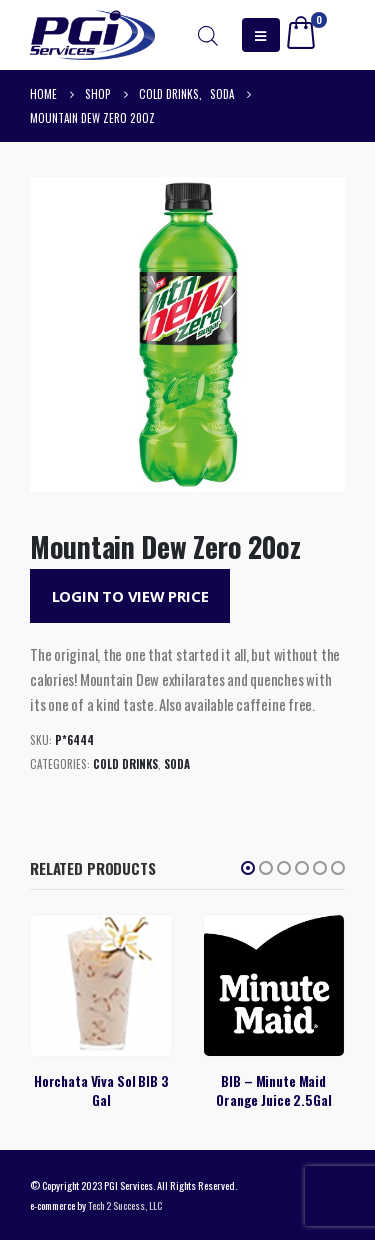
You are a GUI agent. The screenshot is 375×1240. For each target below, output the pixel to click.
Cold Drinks (125, 764)
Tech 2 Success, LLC (125, 1205)
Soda (177, 764)
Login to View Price (130, 596)
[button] (248, 868)
